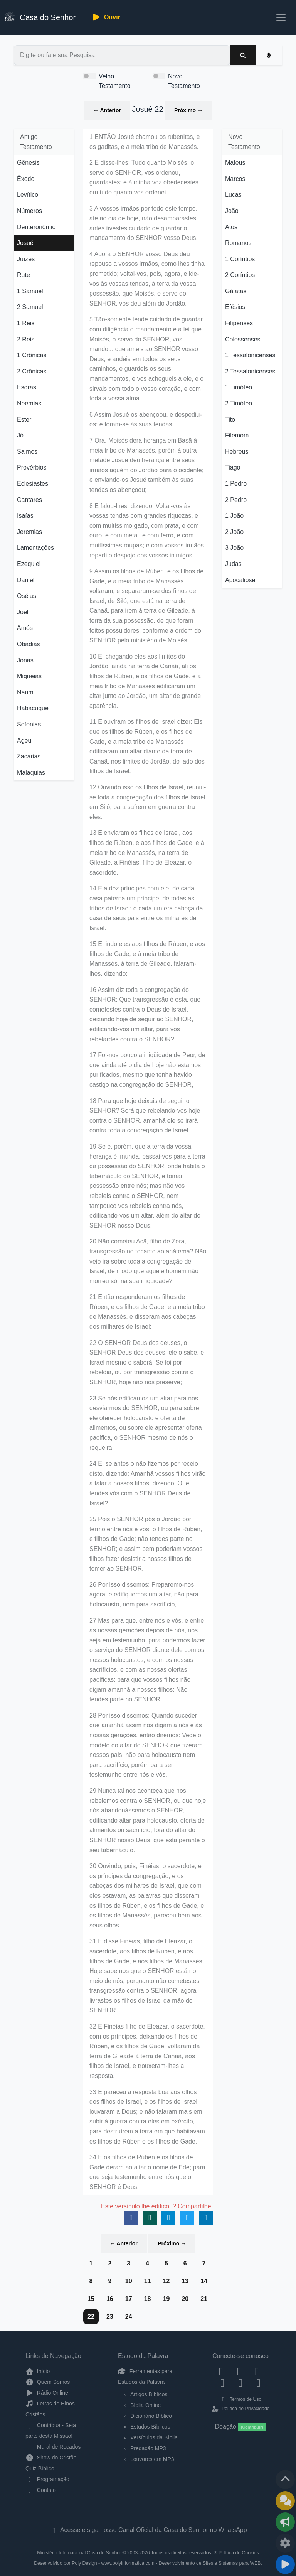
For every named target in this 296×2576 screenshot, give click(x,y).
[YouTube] (222, 2383)
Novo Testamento (184, 81)
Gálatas (235, 291)
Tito (230, 419)
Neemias (29, 403)
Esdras (26, 387)
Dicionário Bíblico (151, 2416)
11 (147, 2281)
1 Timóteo (238, 387)
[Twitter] (257, 2371)
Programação (47, 2479)
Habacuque (33, 708)
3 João (234, 547)
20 (185, 2299)
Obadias (28, 644)
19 (166, 2299)
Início (37, 2371)
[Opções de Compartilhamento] (285, 2522)
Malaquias (31, 772)
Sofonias (29, 724)
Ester (24, 419)
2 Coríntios (240, 275)
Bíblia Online (145, 2405)
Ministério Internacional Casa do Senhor (79, 2553)
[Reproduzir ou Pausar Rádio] (285, 2564)
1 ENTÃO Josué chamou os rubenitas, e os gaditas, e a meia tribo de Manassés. (144, 141)
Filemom (237, 435)
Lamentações (35, 547)
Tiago (232, 467)
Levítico (27, 194)
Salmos (27, 451)
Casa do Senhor (40, 16)
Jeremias (29, 532)
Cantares (29, 500)
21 (203, 2299)
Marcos (235, 179)
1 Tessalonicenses (250, 355)
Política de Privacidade (240, 2408)
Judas (233, 564)
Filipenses (239, 323)
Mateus (235, 162)
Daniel (25, 580)
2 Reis (25, 339)
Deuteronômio (36, 227)
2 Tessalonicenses (250, 371)
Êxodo (25, 179)
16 (109, 2299)
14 (203, 2281)
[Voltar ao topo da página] (285, 2479)
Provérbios (31, 467)
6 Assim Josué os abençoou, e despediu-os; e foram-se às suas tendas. (145, 419)
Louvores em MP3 (152, 2459)
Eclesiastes (32, 483)
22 (90, 2316)
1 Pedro (236, 483)
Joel (22, 612)
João (232, 211)
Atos (231, 227)
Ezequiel (28, 564)
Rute (23, 275)
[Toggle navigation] (281, 17)
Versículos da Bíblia (154, 2437)
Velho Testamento (115, 81)
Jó (20, 435)
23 (109, 2316)
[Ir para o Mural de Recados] (285, 2500)
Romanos (238, 243)
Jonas (25, 660)
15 (90, 2299)
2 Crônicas (31, 371)
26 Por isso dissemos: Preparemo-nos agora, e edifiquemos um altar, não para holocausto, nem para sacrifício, (143, 1594)
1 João (234, 515)
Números (29, 211)
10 (128, 2281)
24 (128, 2316)
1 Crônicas (31, 355)
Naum (25, 692)
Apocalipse (240, 580)
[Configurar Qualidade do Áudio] (285, 2543)
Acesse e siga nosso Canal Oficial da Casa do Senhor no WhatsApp (148, 2530)
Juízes (26, 259)
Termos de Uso (241, 2399)
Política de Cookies (239, 2553)
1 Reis (25, 323)
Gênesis (28, 162)
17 (128, 2299)
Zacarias (28, 756)
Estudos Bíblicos (150, 2427)
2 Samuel (30, 307)
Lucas (233, 194)
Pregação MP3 (148, 2448)
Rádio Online (46, 2393)
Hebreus (236, 451)
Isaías (25, 515)
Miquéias (29, 676)
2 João (234, 532)
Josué (25, 243)
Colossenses (243, 339)
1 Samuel (30, 291)
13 (185, 2281)
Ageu (24, 740)
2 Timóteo (238, 403)
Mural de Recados (53, 2447)
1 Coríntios (240, 259)
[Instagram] (239, 2371)
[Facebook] (221, 2371)
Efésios (235, 307)
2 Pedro (236, 500)
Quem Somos (47, 2382)
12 (166, 2281)
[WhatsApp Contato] (240, 2383)
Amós (25, 628)
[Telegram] (258, 2383)
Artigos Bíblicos (148, 2394)
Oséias (26, 596)
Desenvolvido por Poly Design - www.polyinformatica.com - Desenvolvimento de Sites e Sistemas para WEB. (148, 2563)
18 (147, 2299)
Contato (40, 2490)
